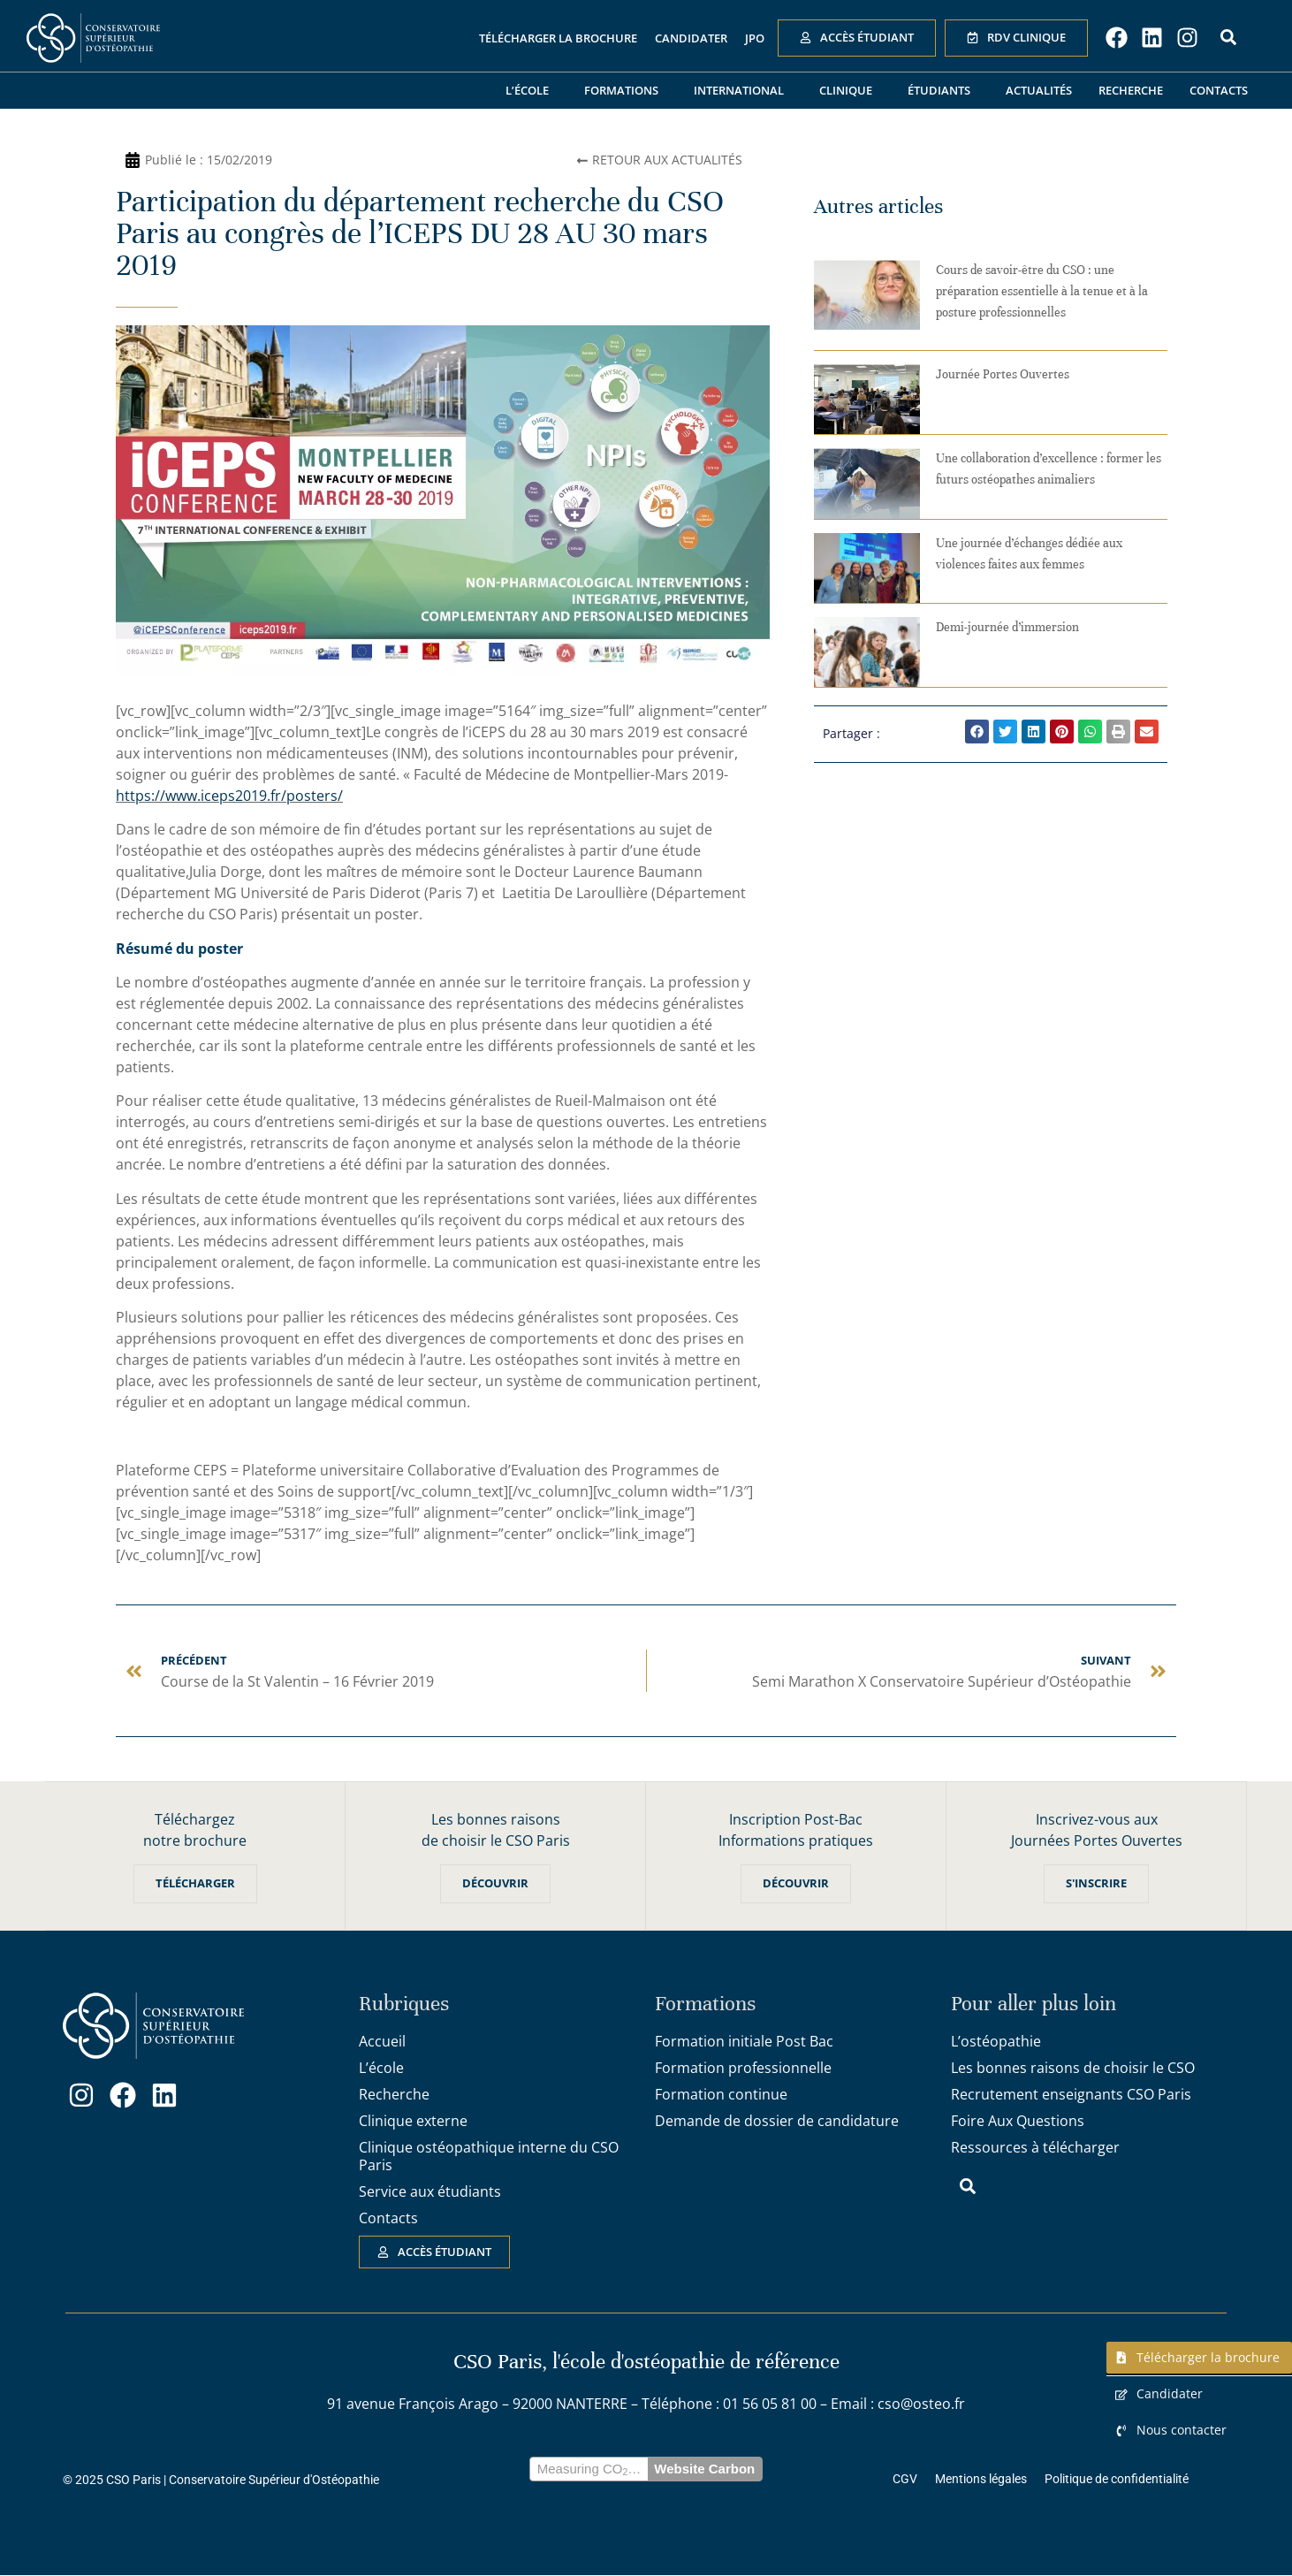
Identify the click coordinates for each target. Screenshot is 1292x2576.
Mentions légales (981, 2480)
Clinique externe (413, 2120)
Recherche (1130, 90)
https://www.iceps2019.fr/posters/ (229, 795)
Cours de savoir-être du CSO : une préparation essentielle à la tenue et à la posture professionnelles (1042, 291)
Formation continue (721, 2094)
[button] (977, 731)
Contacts (1218, 90)
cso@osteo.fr (921, 2404)
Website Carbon (704, 2469)
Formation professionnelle (743, 2067)
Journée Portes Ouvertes (1002, 374)
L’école (531, 90)
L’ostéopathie (996, 2041)
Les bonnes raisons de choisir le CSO (1073, 2067)
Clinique (850, 90)
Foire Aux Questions (1017, 2120)
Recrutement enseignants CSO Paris (1071, 2094)
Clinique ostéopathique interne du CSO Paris (489, 2156)
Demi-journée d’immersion (1007, 627)
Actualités (1039, 90)
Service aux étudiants (430, 2191)
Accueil (382, 2041)
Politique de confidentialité (1117, 2480)
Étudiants (943, 90)
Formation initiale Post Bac (744, 2041)
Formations (625, 90)
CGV (905, 2480)
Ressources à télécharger (1035, 2147)
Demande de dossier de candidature (777, 2120)
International (743, 90)
